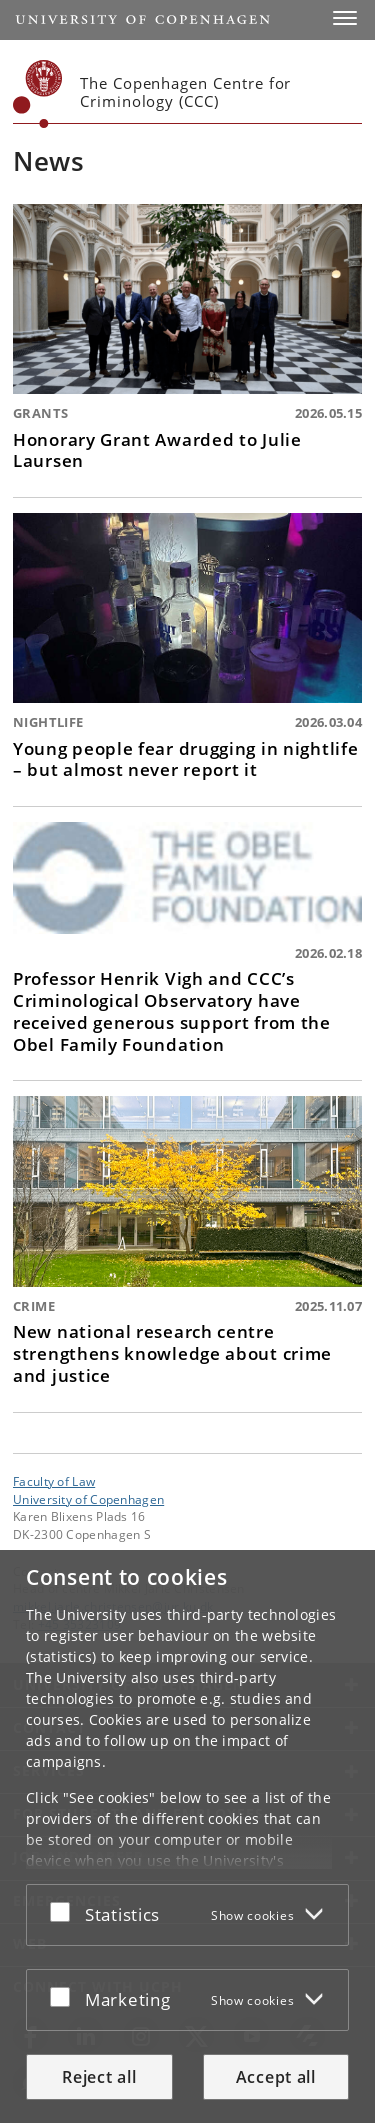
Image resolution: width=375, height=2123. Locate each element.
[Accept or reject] (65, 1911)
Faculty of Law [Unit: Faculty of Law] (54, 1481)
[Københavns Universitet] (38, 94)
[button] (345, 18)
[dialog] (187, 1836)
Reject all (99, 2077)
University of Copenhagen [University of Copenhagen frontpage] (88, 1499)
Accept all (276, 2077)
